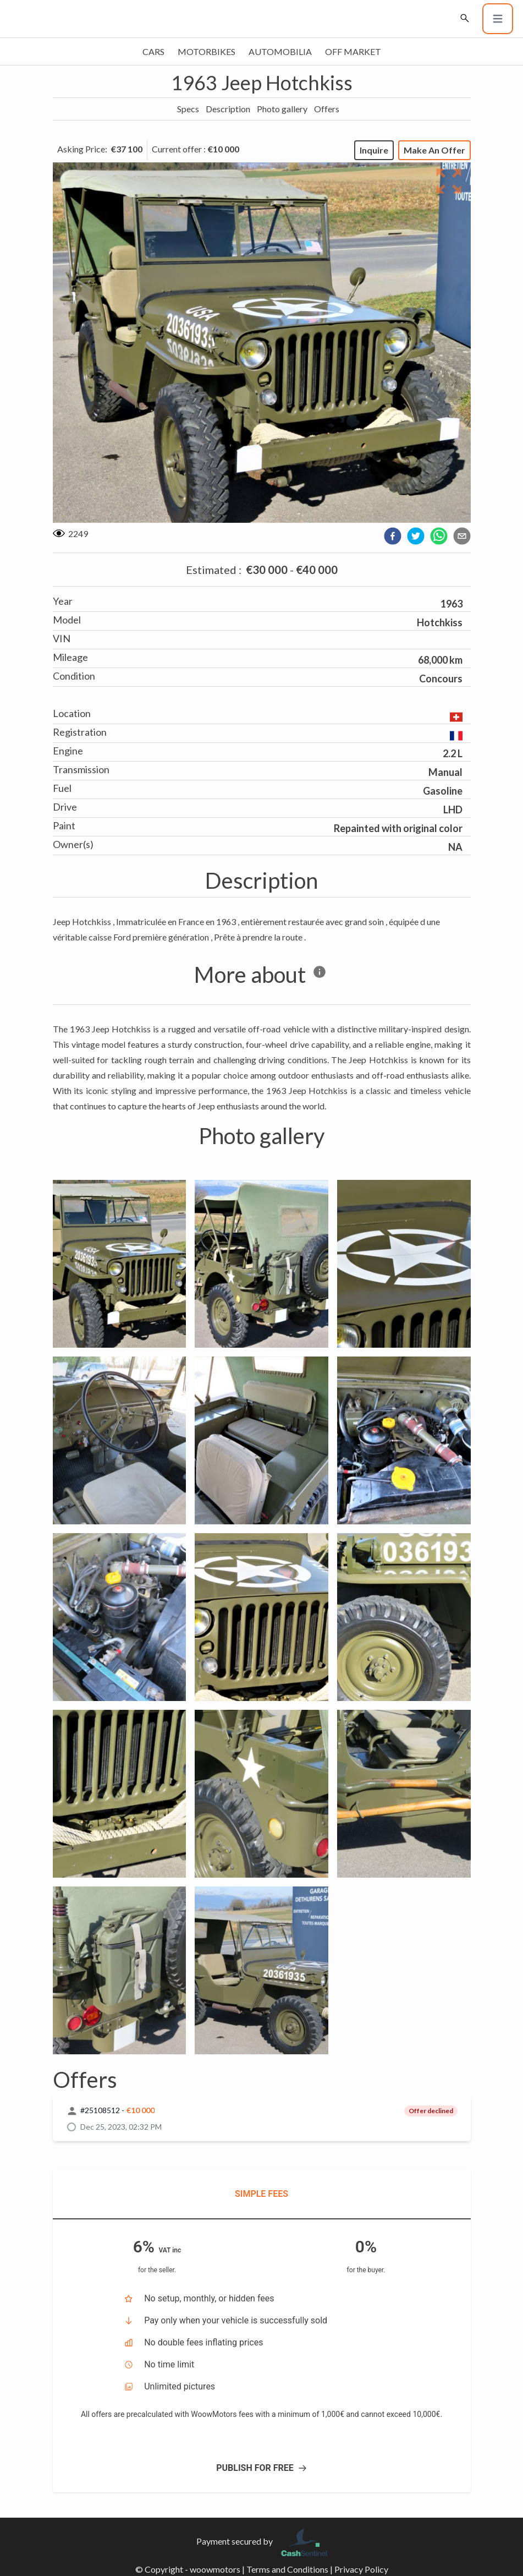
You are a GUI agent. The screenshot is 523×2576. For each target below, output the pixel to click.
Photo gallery (282, 108)
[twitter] (416, 536)
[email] (462, 536)
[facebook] (392, 536)
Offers (326, 108)
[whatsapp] (439, 536)
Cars (153, 51)
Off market (353, 51)
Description (228, 108)
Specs (188, 108)
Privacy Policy (361, 2569)
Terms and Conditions (287, 2569)
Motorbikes (206, 51)
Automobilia (280, 51)
